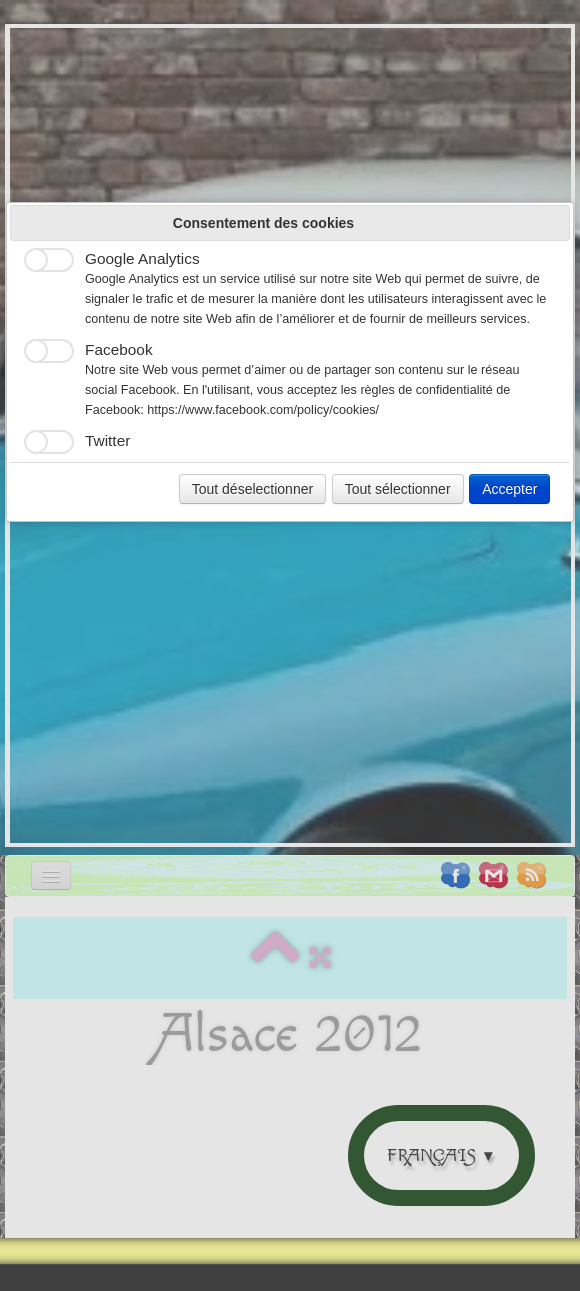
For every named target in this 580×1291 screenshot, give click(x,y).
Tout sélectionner (398, 489)
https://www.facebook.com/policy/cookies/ (263, 410)
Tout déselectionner (252, 489)
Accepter (509, 489)
